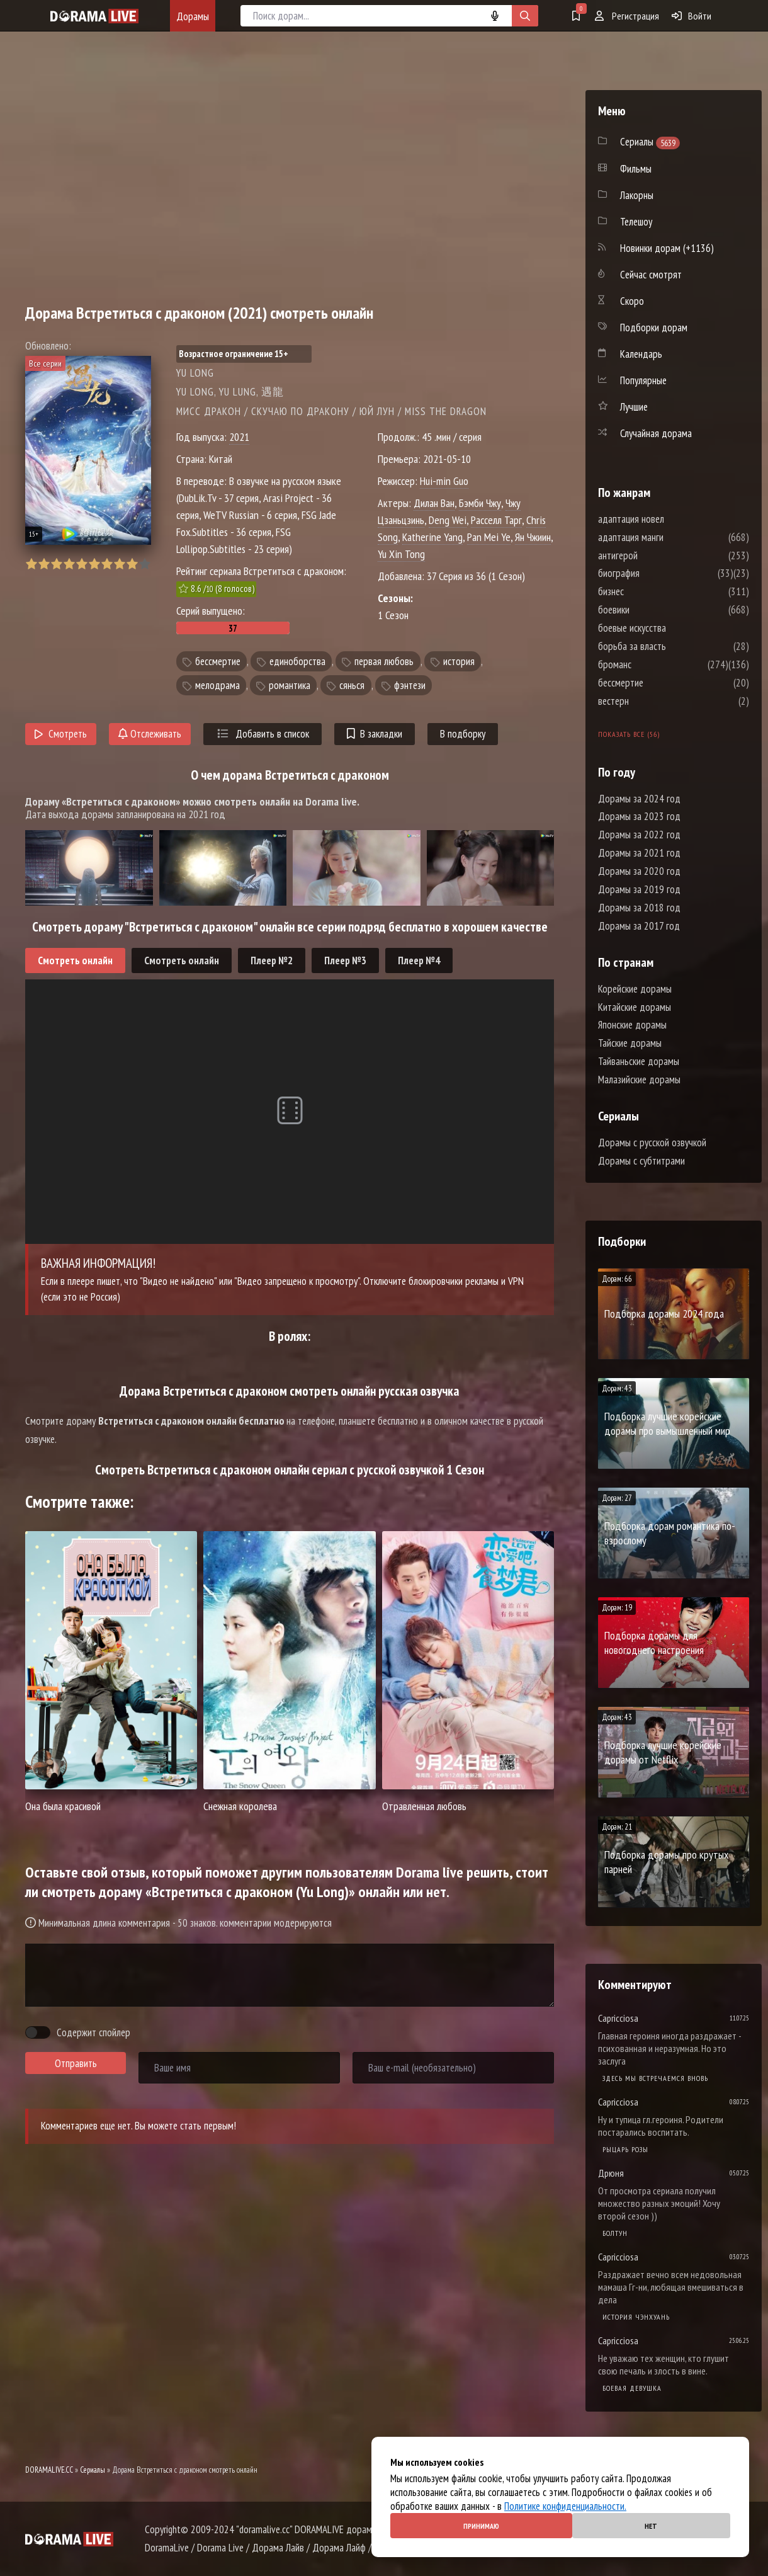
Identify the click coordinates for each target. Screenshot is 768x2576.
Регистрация (627, 15)
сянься (351, 685)
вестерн (651, 701)
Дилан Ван (434, 503)
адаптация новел (669, 519)
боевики (651, 610)
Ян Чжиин (533, 537)
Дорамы (192, 16)
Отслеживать (149, 734)
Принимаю (481, 2526)
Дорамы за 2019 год (639, 889)
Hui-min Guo (444, 481)
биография (656, 573)
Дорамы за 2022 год (639, 834)
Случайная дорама (656, 433)
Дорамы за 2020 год (639, 871)
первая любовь (384, 661)
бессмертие (217, 661)
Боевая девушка (632, 2388)
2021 (239, 437)
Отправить (76, 2063)
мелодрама (217, 685)
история (459, 661)
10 (144, 564)
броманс (652, 664)
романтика (289, 685)
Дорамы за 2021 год (639, 853)
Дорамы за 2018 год (639, 908)
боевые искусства (670, 628)
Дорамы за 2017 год (639, 926)
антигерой (655, 555)
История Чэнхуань (636, 2317)
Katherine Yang (432, 537)
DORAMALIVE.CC (49, 2470)
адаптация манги (668, 537)
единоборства (297, 661)
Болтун (615, 2233)
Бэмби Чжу (480, 503)
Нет (651, 2526)
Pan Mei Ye (489, 537)
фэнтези (410, 685)
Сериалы (92, 2470)
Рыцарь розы (625, 2149)
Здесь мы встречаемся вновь (655, 2078)
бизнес (648, 591)
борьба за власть (670, 646)
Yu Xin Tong (401, 554)
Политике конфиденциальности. (565, 2506)
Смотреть (61, 734)
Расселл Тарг (496, 520)
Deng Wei (447, 520)
